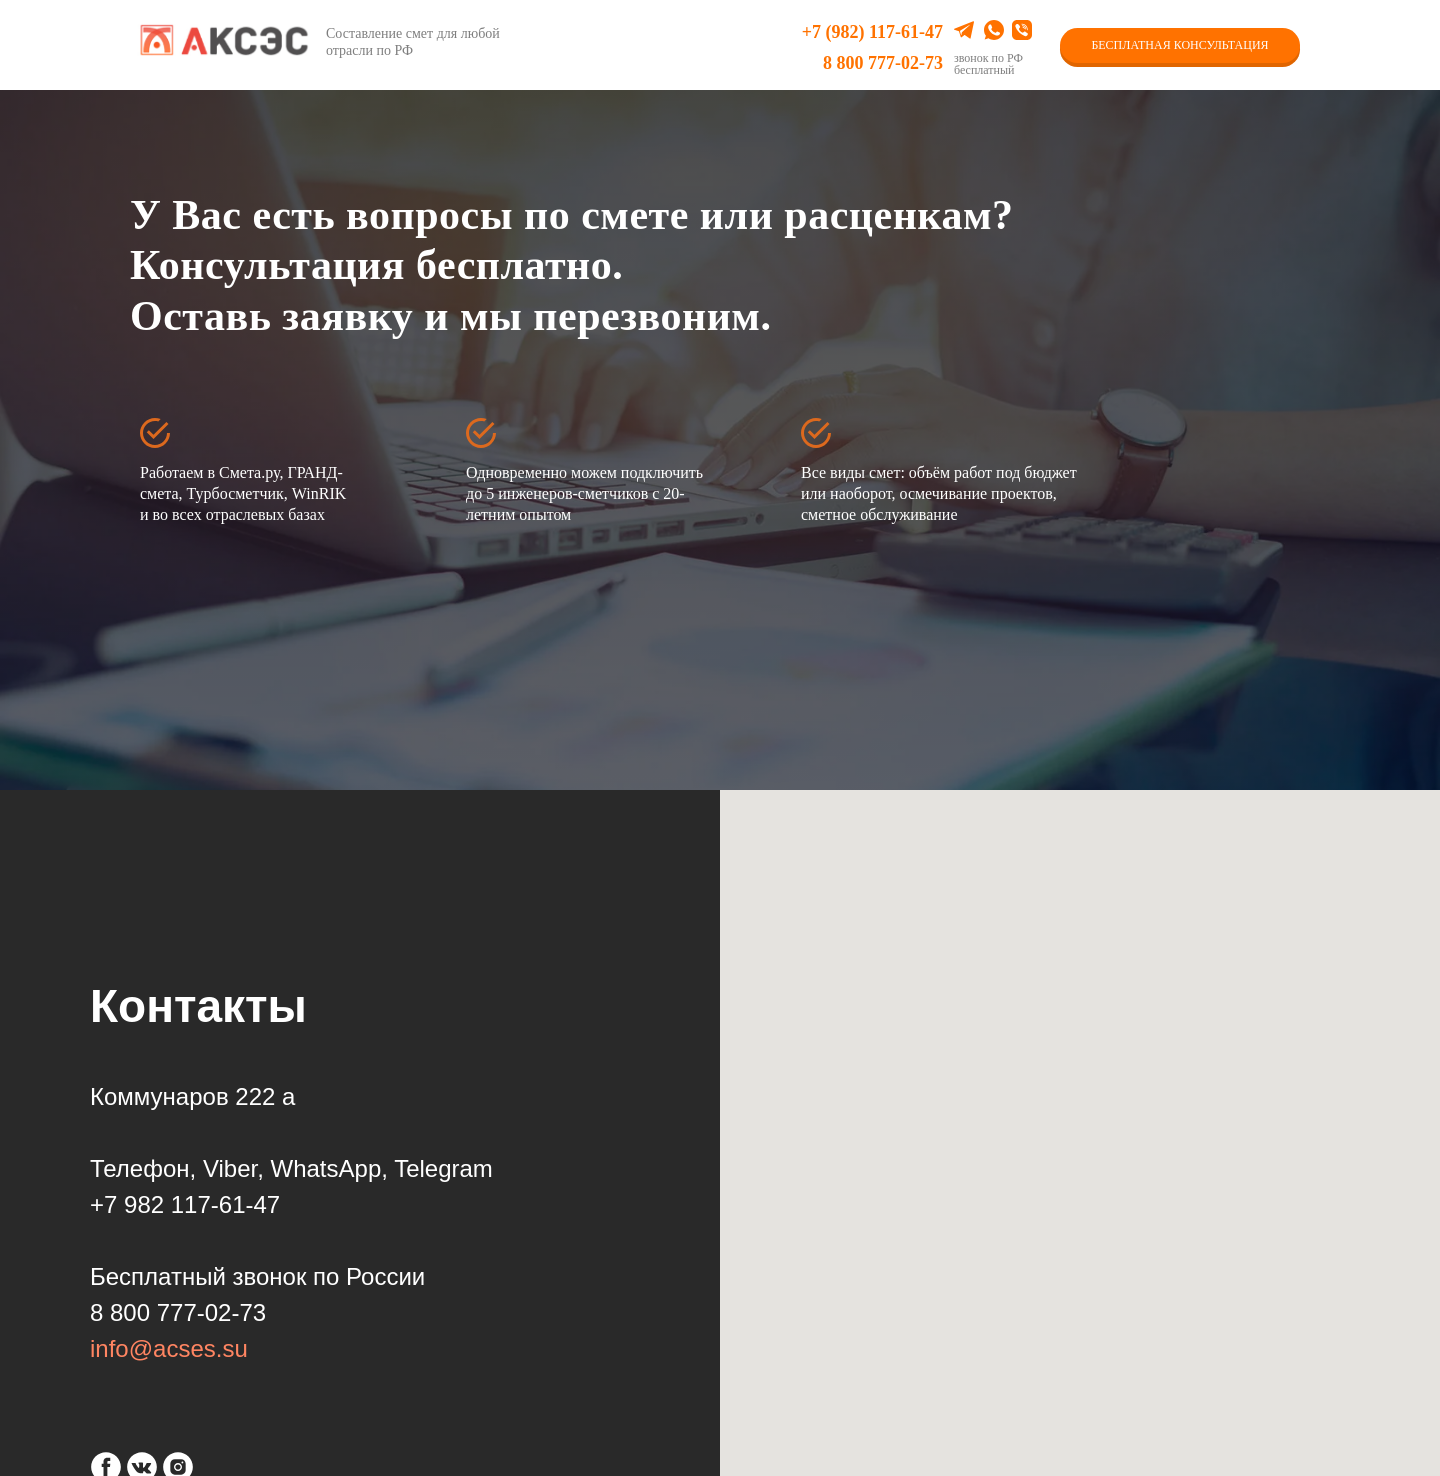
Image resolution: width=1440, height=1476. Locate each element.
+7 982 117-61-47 (185, 1204)
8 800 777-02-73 (883, 63)
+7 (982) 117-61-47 (872, 32)
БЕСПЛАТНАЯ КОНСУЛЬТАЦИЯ (1179, 45)
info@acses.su (169, 1348)
